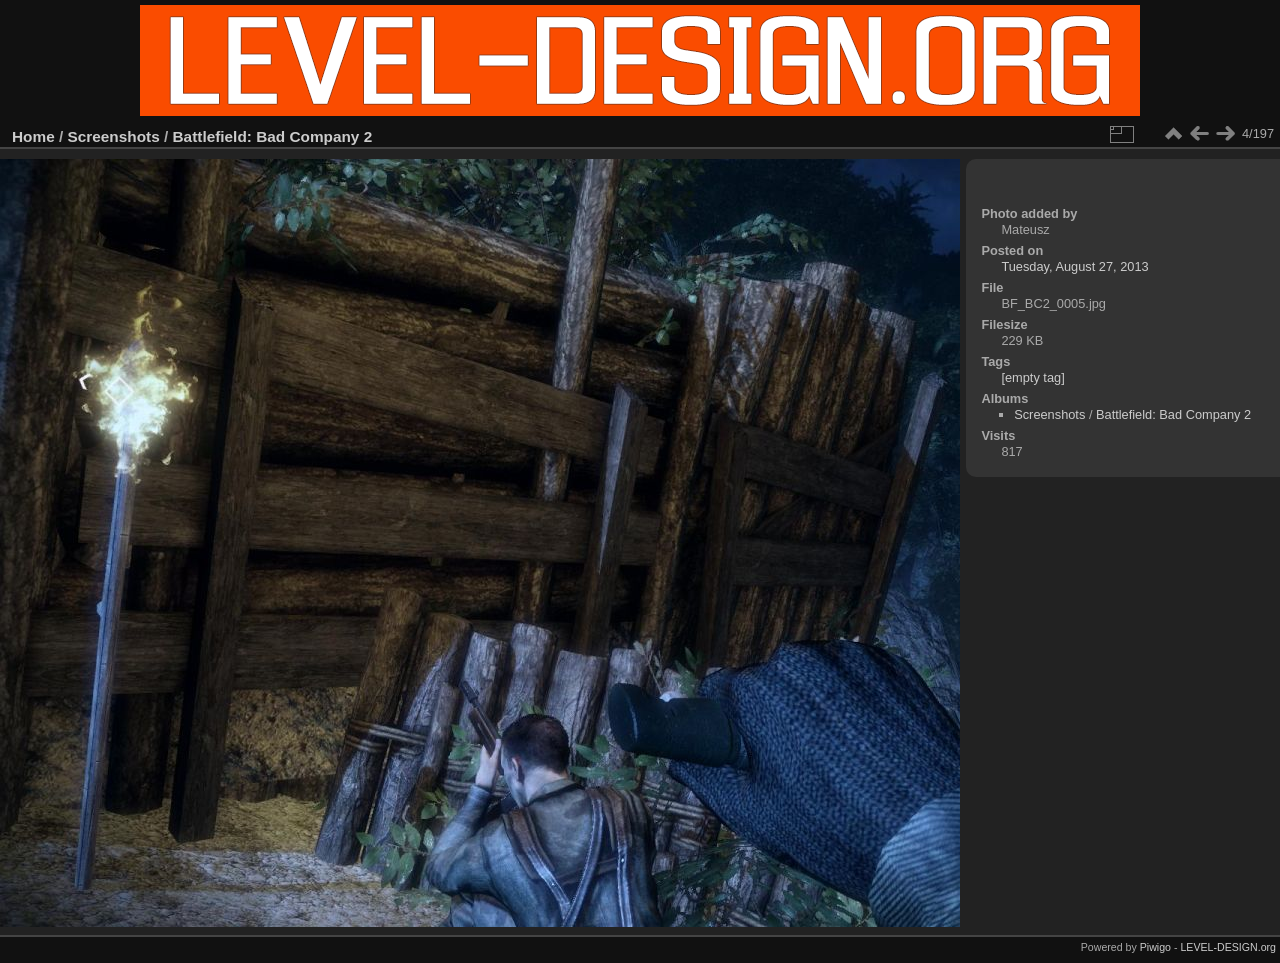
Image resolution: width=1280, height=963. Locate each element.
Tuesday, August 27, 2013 (1074, 266)
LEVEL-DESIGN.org (1228, 947)
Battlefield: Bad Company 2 (273, 136)
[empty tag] (1032, 377)
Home (33, 136)
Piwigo (1155, 947)
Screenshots (114, 136)
